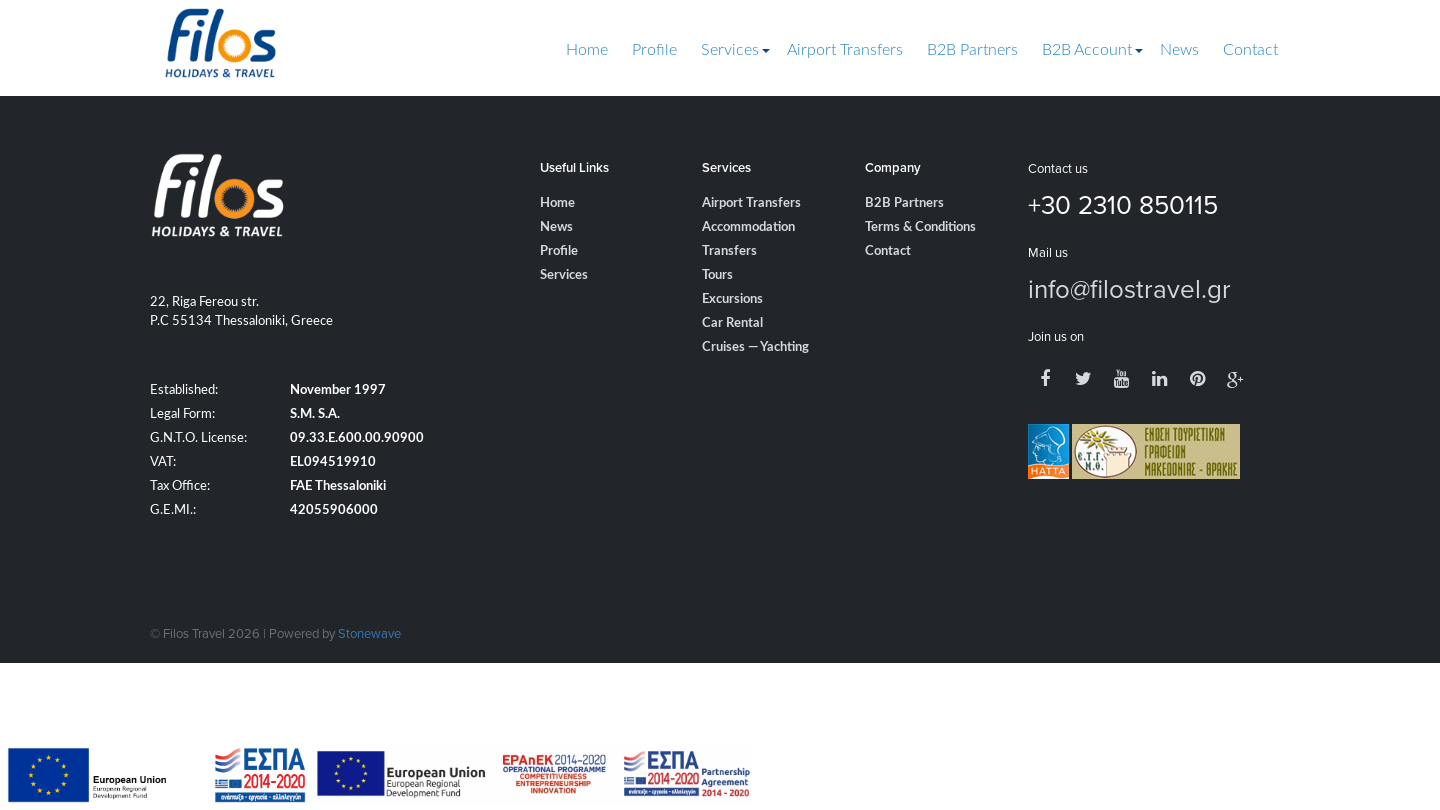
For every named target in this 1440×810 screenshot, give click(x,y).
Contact (1250, 50)
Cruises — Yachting (755, 347)
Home (587, 50)
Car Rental (732, 323)
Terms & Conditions (920, 227)
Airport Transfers (845, 50)
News (1179, 50)
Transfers (729, 251)
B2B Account (1087, 50)
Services (730, 50)
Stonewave (369, 633)
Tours (717, 275)
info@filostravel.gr (1129, 288)
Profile (654, 50)
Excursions (732, 299)
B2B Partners (972, 50)
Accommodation (748, 227)
